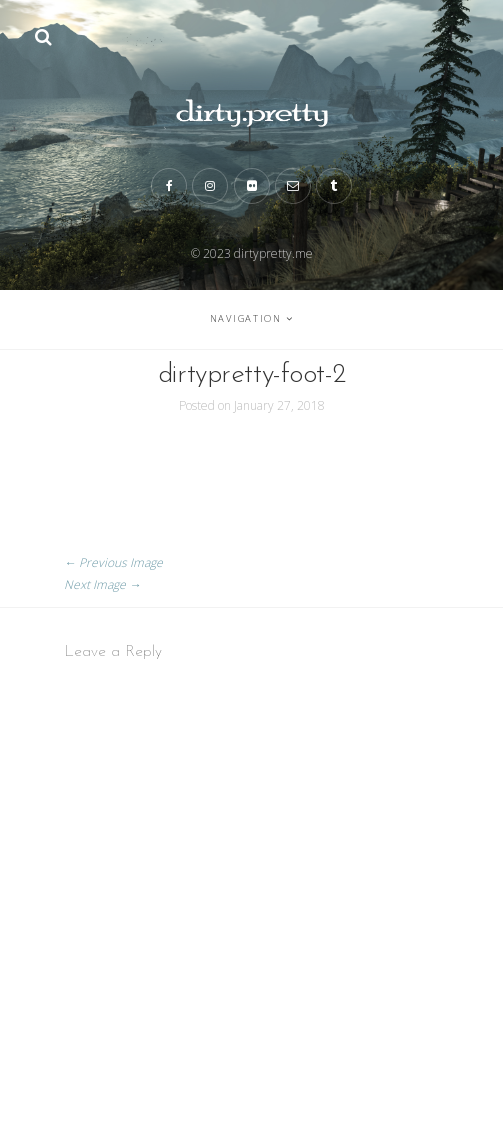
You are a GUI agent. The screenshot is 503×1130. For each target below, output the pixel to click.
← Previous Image (113, 562)
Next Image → (102, 584)
